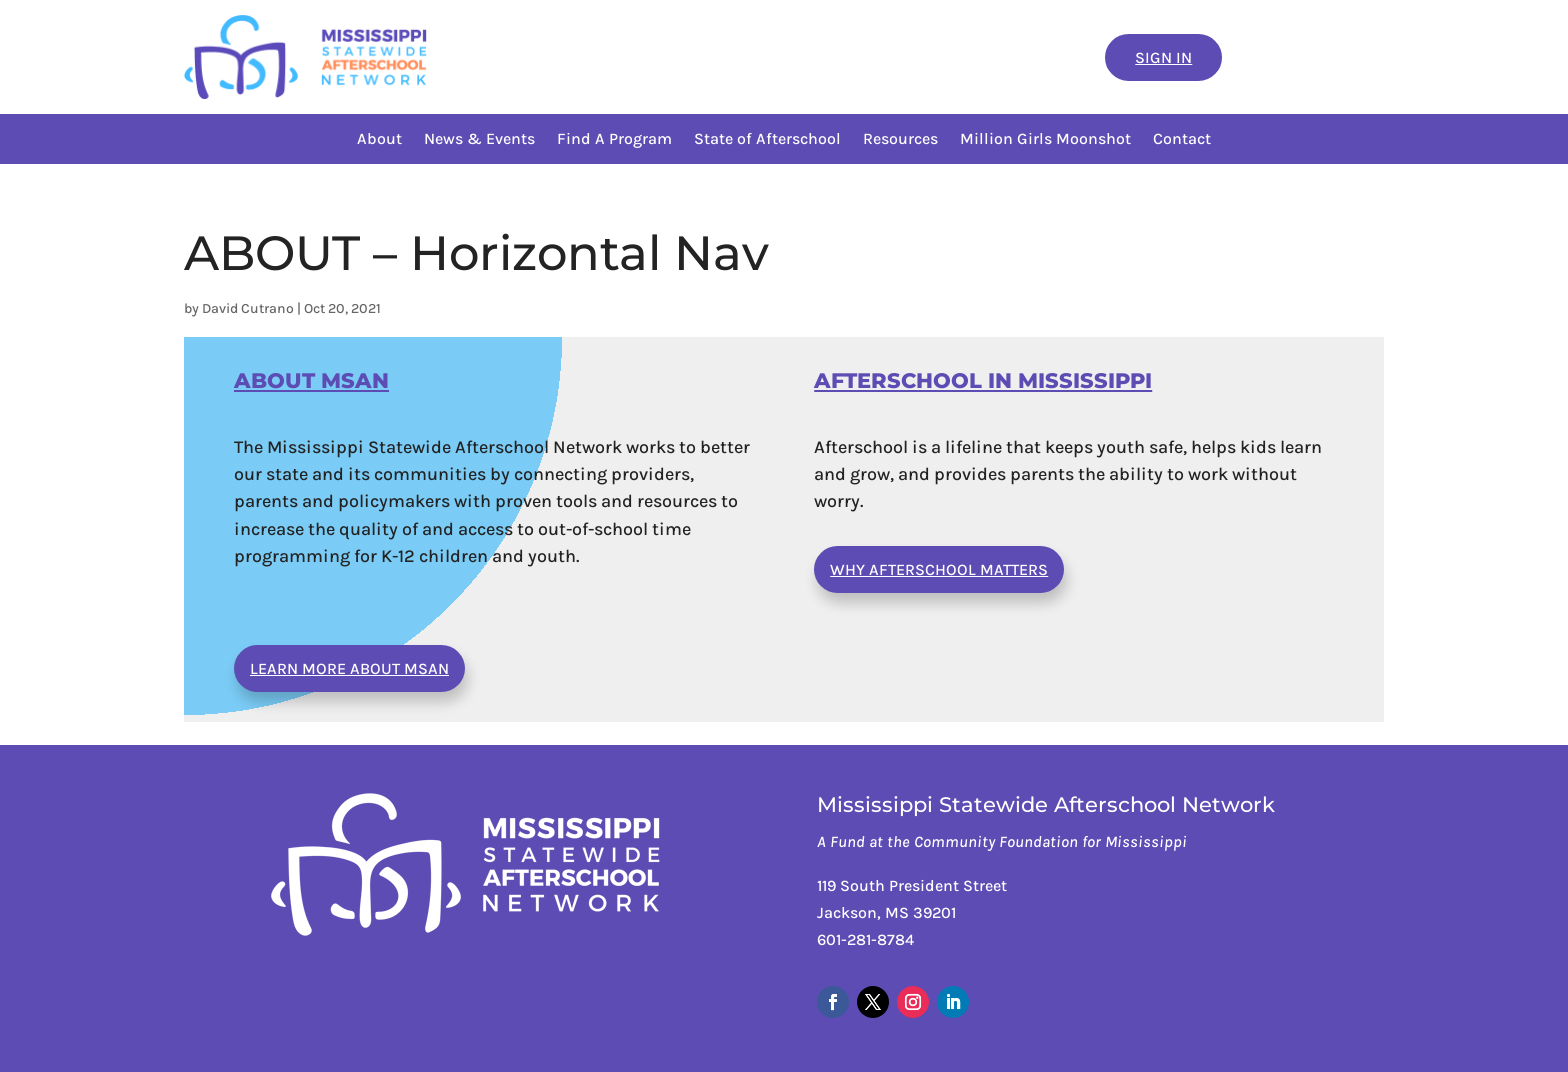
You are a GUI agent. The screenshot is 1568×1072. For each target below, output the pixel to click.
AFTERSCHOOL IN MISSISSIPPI (983, 380)
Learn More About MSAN (349, 668)
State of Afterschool (767, 140)
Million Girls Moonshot (1045, 140)
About (379, 140)
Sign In (1163, 57)
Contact (1182, 140)
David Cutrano (248, 308)
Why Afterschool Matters (939, 569)
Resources (900, 140)
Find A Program (614, 140)
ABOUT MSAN (311, 380)
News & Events (479, 140)
